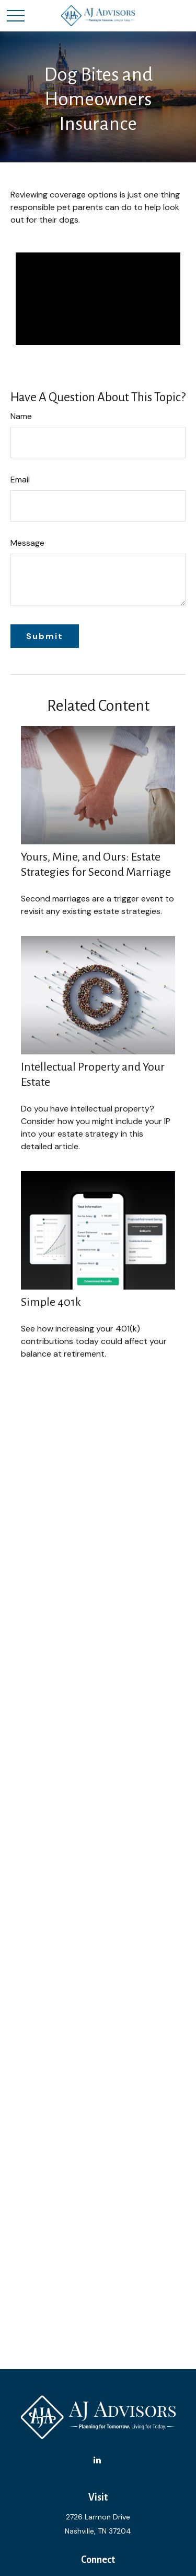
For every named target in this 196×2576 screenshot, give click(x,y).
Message (27, 542)
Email (20, 479)
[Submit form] (44, 636)
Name (21, 416)
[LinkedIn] (97, 2460)
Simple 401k (51, 1302)
